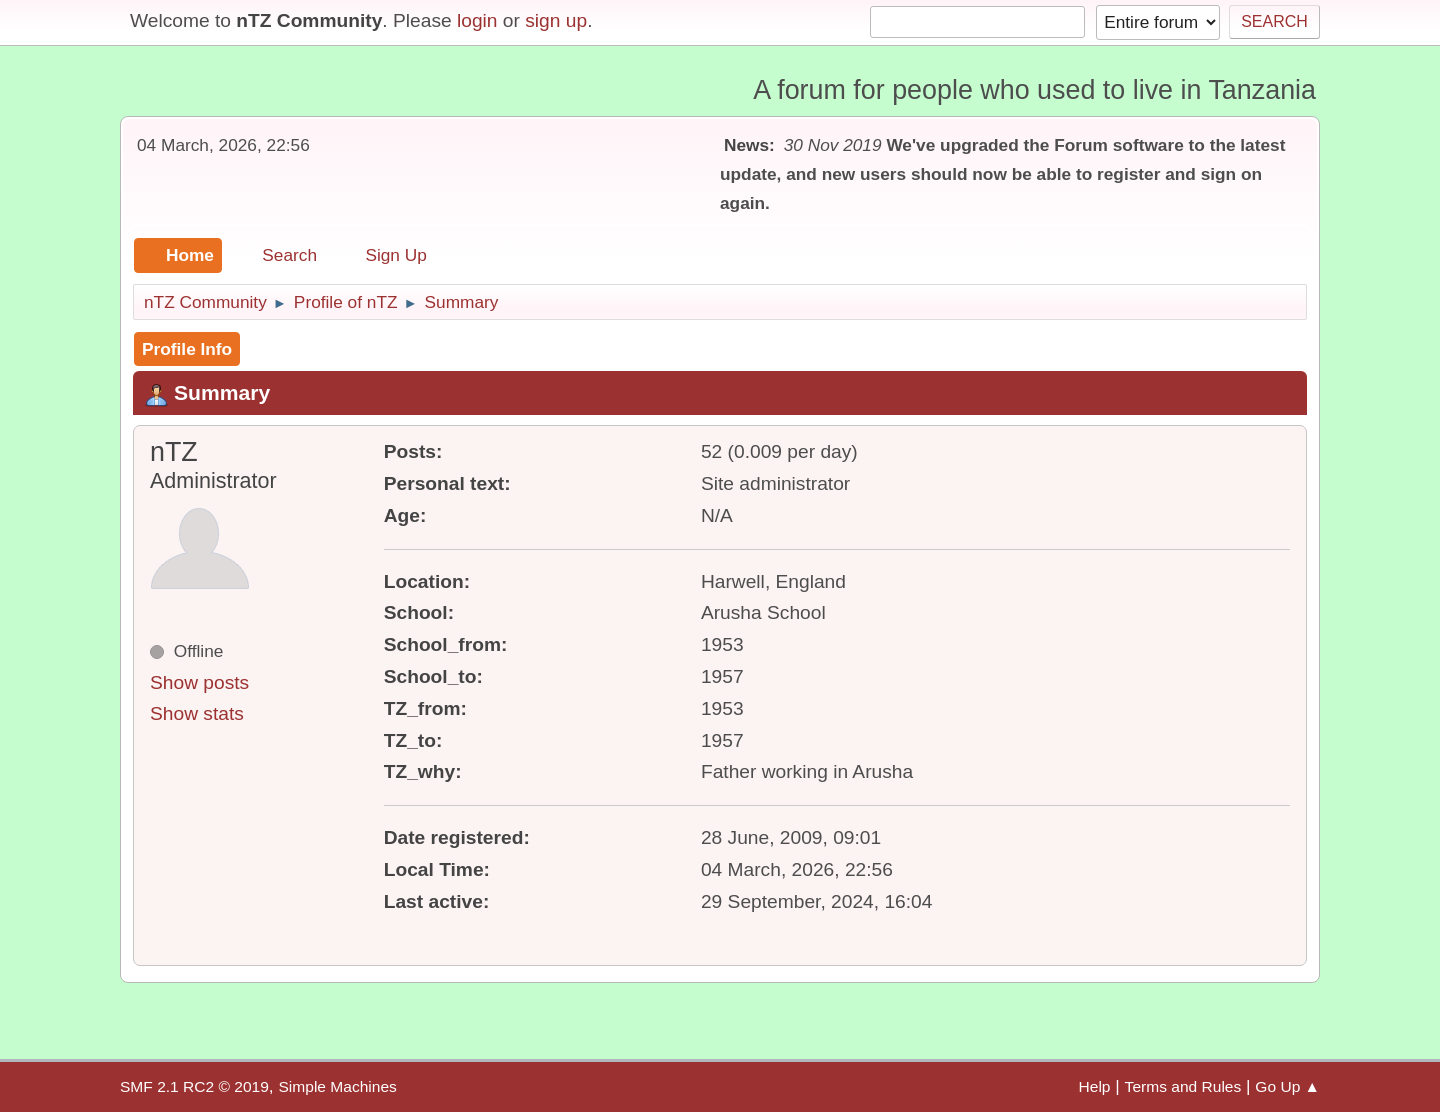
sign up (556, 20)
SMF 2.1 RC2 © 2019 (194, 1086)
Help (1095, 1086)
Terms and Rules (1183, 1086)
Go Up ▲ (1287, 1086)
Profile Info (187, 349)
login (477, 20)
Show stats (197, 713)
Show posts (199, 682)
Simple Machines (337, 1086)
